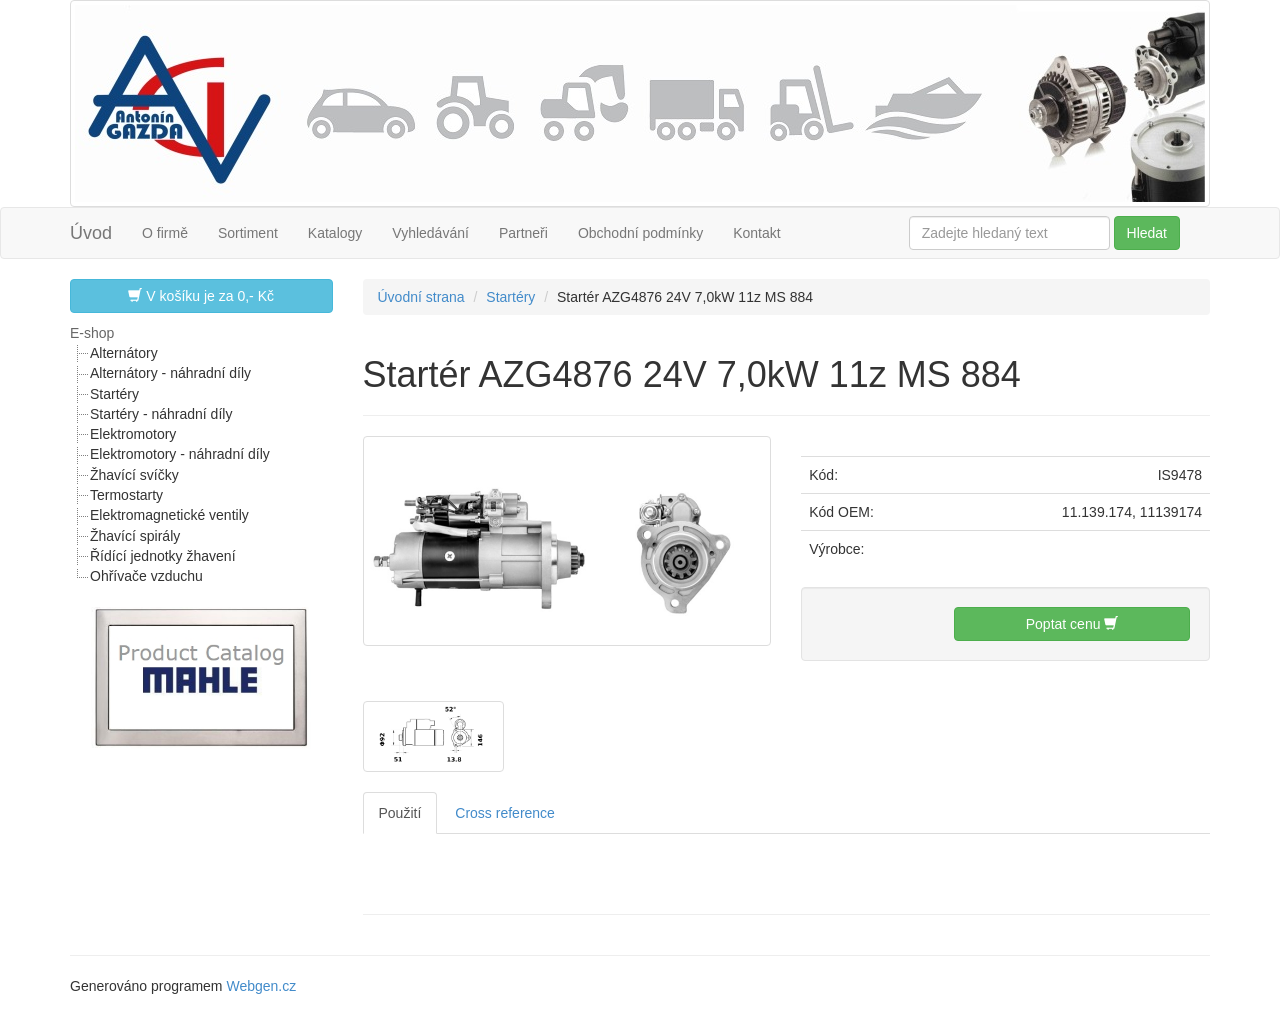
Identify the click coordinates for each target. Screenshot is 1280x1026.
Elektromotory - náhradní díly (180, 454)
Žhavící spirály (135, 536)
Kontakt (756, 233)
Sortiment (248, 233)
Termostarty (126, 495)
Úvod (91, 233)
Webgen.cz (261, 986)
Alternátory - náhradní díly (170, 373)
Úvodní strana (421, 297)
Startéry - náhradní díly (161, 414)
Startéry (114, 394)
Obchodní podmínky (640, 233)
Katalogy (335, 233)
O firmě (165, 233)
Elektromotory (133, 434)
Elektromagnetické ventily (169, 515)
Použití (400, 813)
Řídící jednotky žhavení (163, 556)
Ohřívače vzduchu (146, 576)
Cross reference (505, 813)
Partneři (523, 233)
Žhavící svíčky (134, 475)
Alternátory (124, 353)
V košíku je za (201, 295)
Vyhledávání (430, 233)
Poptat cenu (1072, 623)
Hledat (1147, 233)
